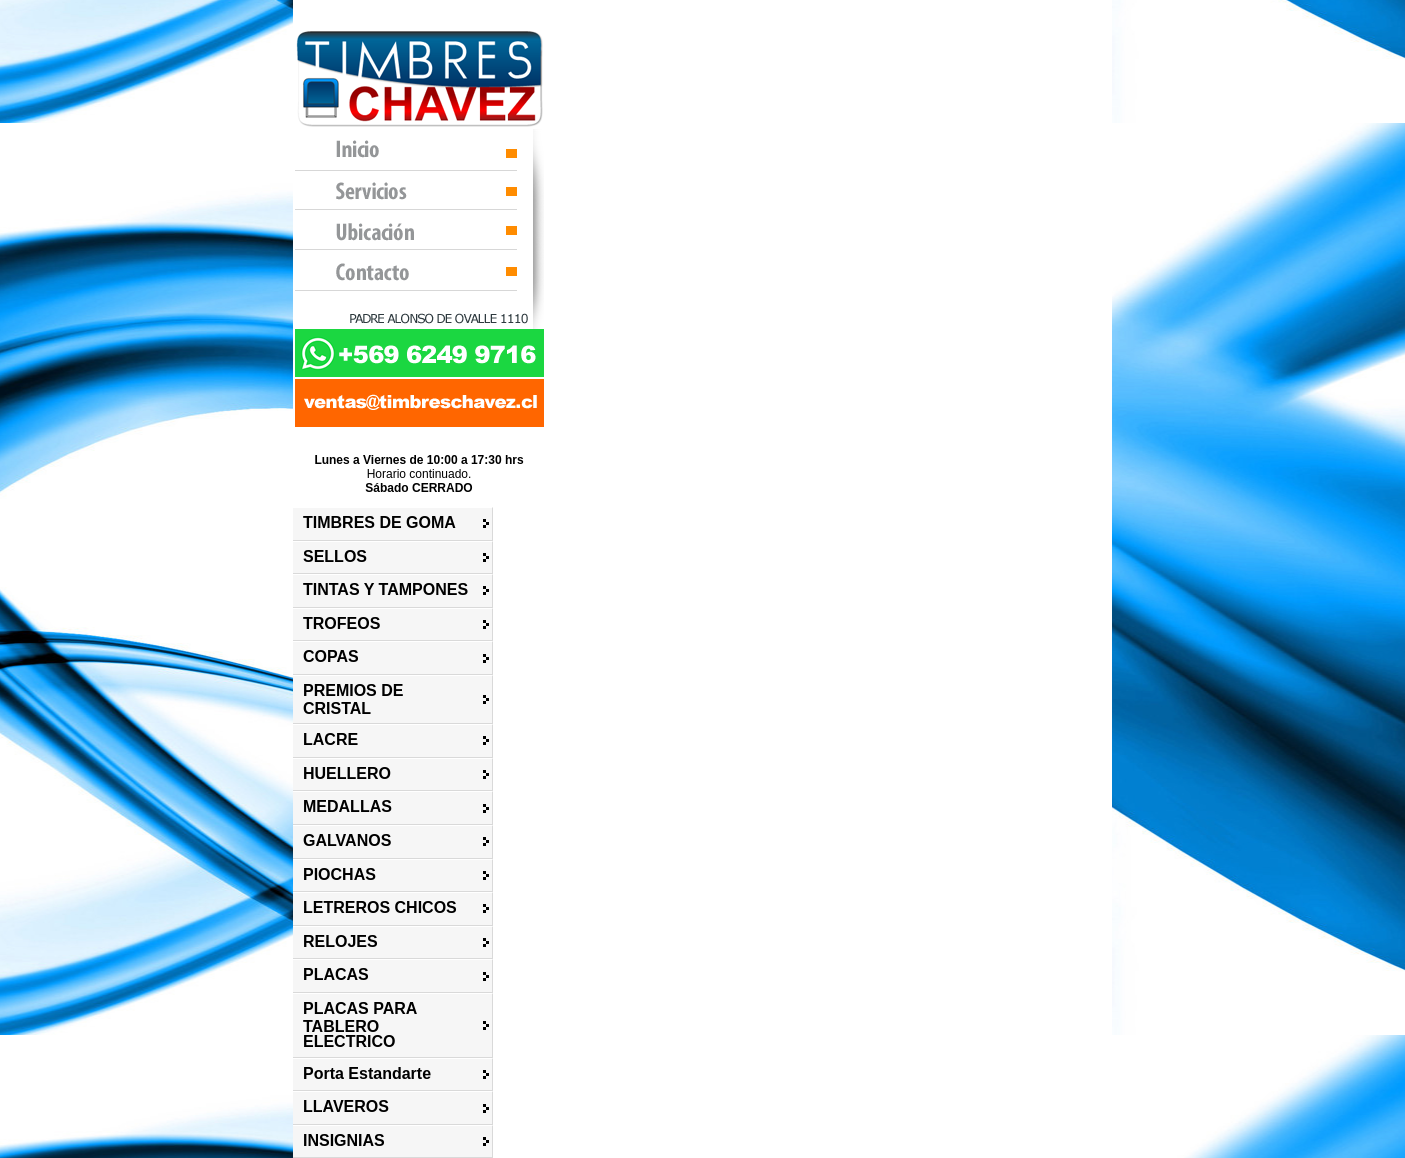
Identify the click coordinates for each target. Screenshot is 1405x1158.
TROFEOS (341, 623)
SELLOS (335, 556)
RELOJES (340, 941)
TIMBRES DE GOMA (379, 522)
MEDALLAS (347, 806)
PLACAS (336, 974)
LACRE (330, 739)
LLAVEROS (346, 1106)
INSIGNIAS (344, 1140)
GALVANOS (347, 840)
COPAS (331, 656)
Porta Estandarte (367, 1073)
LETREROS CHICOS (380, 907)
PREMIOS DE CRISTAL (353, 699)
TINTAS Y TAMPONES (385, 589)
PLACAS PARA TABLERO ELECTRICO (360, 1025)
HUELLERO (347, 773)
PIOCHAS (339, 874)
